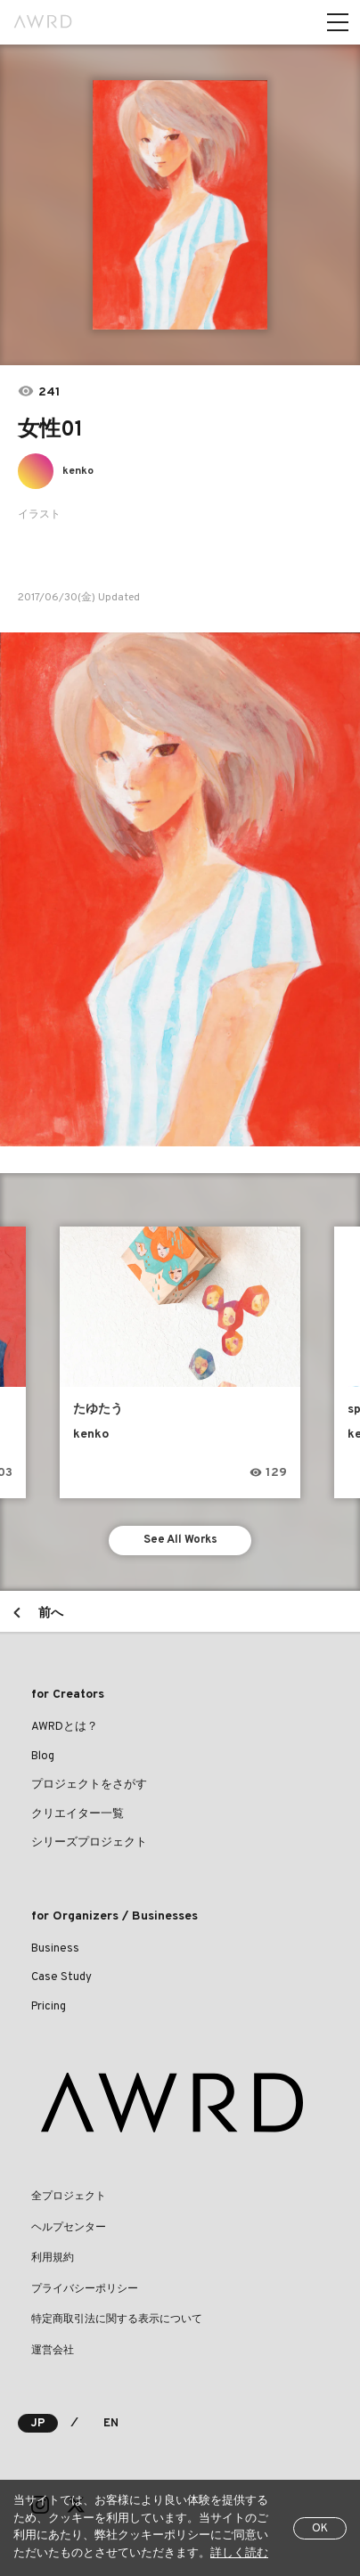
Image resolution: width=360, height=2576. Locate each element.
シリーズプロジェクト (89, 1843)
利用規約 (52, 2258)
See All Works (180, 1540)
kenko (78, 471)
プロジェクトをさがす (89, 1785)
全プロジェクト (68, 2196)
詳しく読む (239, 2554)
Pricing (48, 2007)
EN (111, 2424)
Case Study (61, 1977)
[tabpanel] (180, 205)
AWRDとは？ (64, 1727)
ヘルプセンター (68, 2228)
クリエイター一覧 (77, 1814)
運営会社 (52, 2351)
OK (320, 2529)
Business (55, 1949)
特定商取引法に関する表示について (116, 2319)
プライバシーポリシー (84, 2289)
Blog (42, 1756)
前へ (50, 1613)
